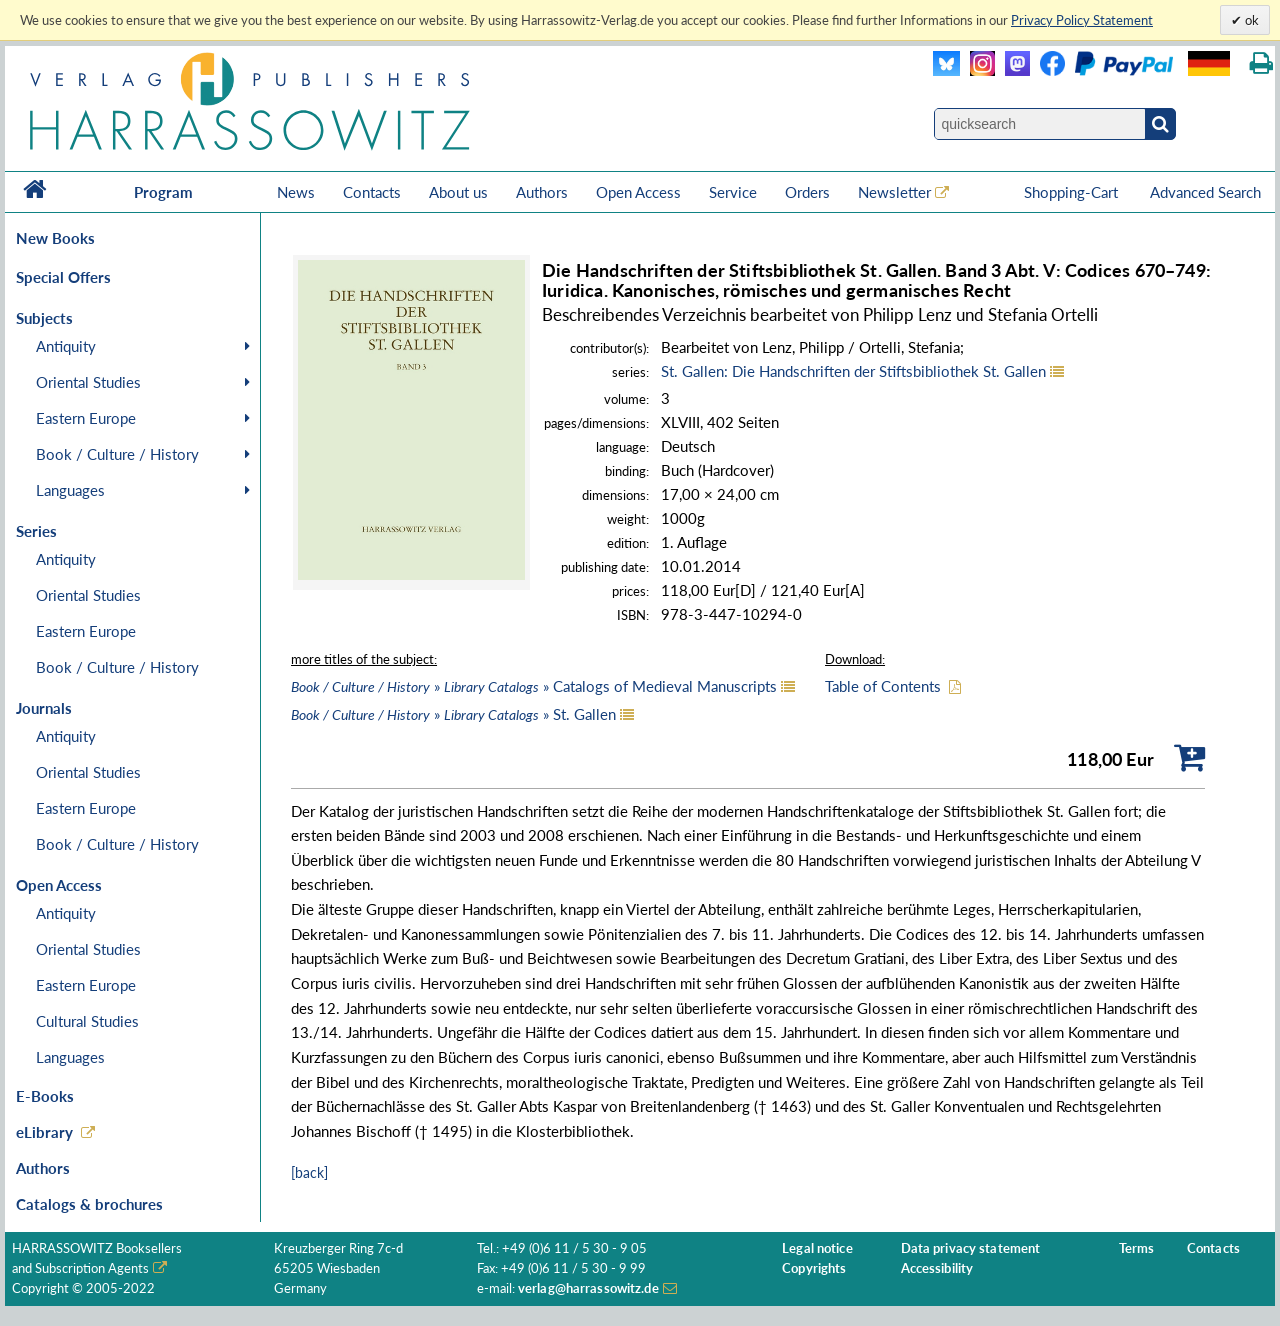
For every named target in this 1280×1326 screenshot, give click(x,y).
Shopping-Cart (1073, 192)
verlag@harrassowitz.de (588, 1288)
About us (458, 192)
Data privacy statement (971, 1248)
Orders (807, 192)
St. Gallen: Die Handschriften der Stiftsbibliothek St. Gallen (853, 371)
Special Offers (63, 277)
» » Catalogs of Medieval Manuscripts (534, 686)
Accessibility (937, 1268)
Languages (70, 490)
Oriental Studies (88, 382)
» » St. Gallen (453, 714)
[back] (309, 1172)
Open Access (638, 192)
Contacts (372, 192)
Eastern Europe (86, 418)
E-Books (45, 1096)
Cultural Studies (87, 1021)
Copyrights (814, 1268)
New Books (55, 238)
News (296, 192)
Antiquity (66, 346)
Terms (1137, 1248)
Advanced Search (1205, 192)
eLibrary (44, 1132)
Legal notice (817, 1248)
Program (163, 192)
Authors (542, 192)
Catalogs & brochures (89, 1204)
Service (733, 192)
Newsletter (894, 192)
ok (1250, 20)
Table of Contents (883, 686)
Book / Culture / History (117, 454)
